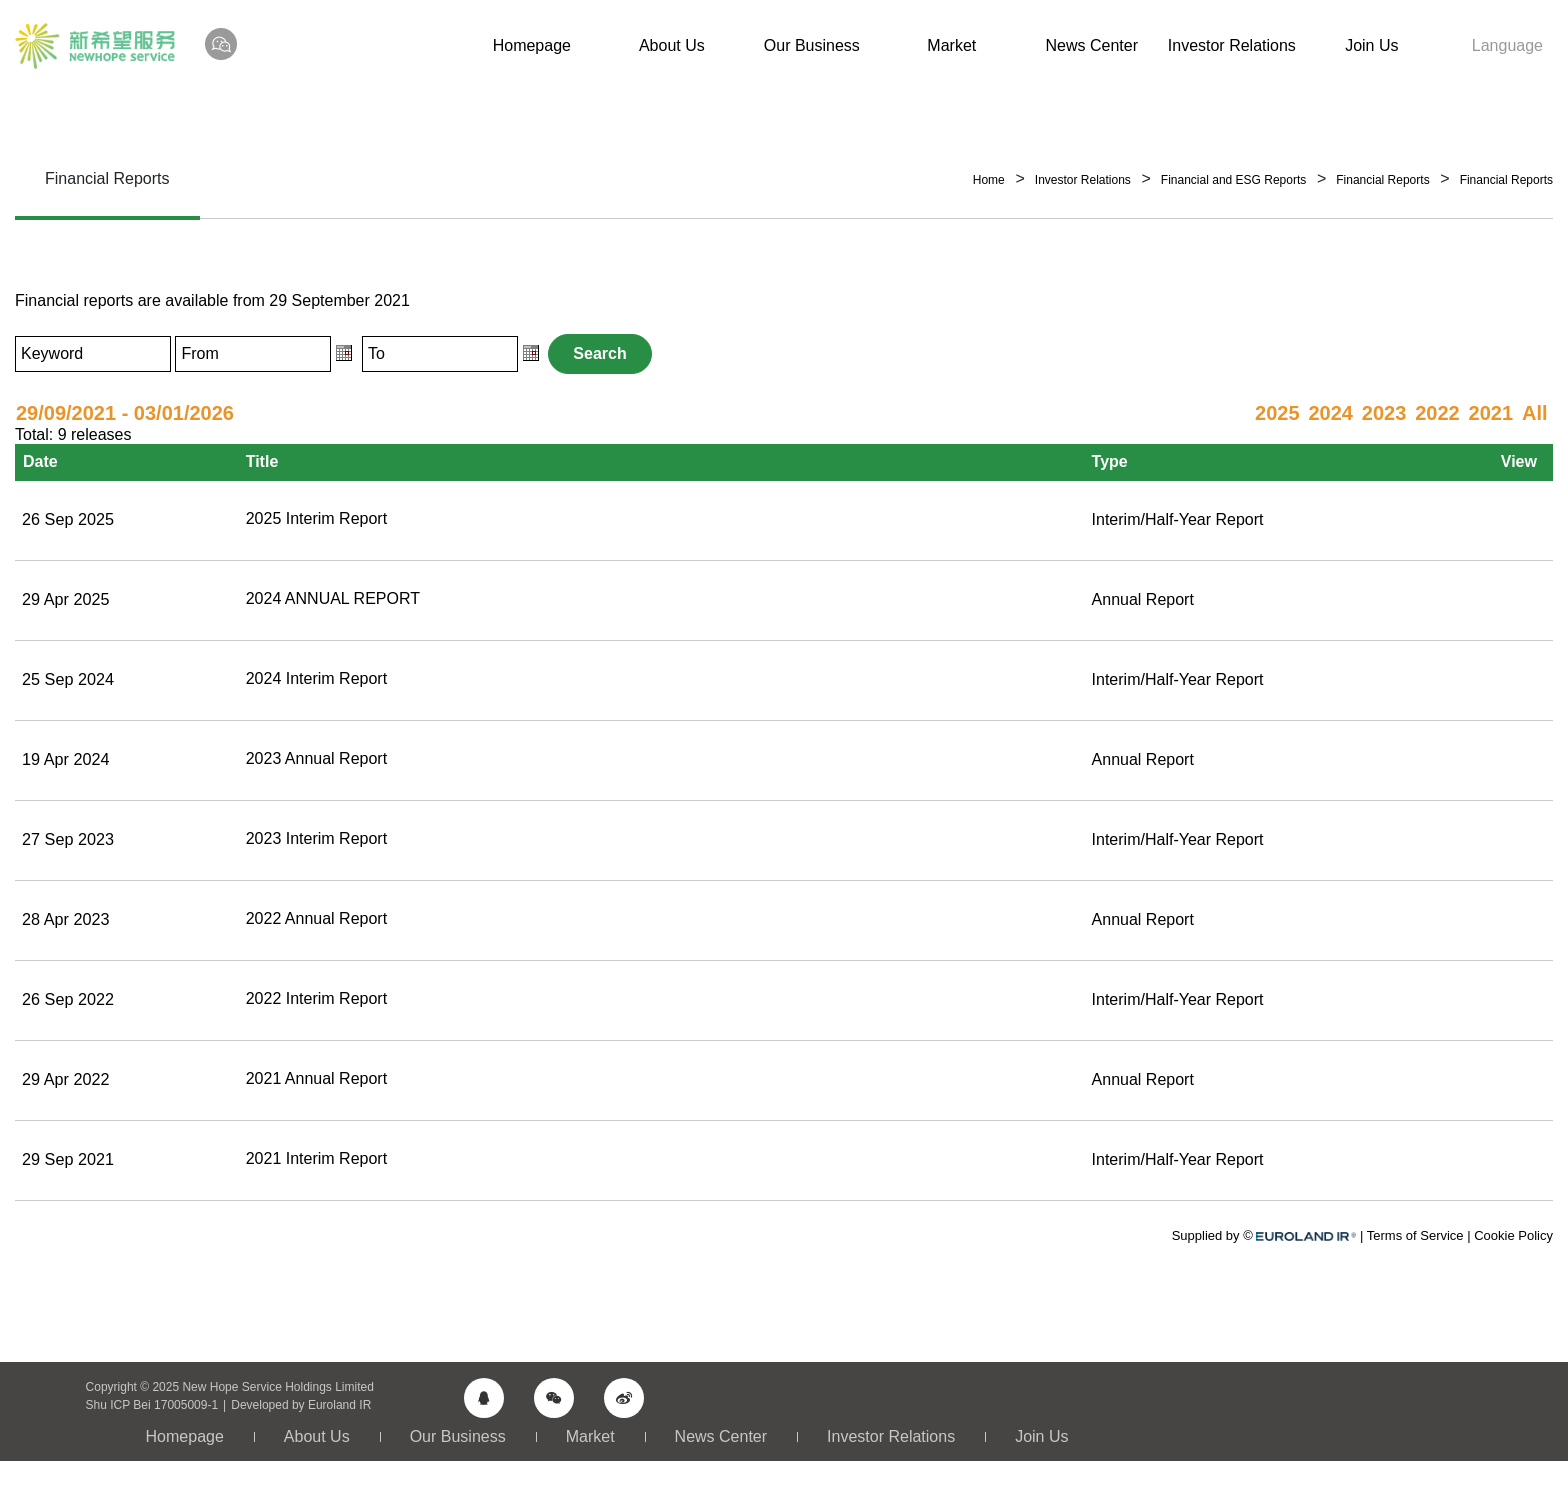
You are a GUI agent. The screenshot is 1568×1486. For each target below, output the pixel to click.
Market (951, 45)
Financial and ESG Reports (1233, 180)
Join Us (1371, 45)
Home (989, 180)
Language (1507, 45)
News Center (1092, 45)
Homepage (532, 45)
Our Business (812, 45)
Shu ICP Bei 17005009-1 (152, 1400)
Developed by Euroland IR (301, 1400)
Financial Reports (1382, 180)
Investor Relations (1232, 45)
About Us (672, 45)
